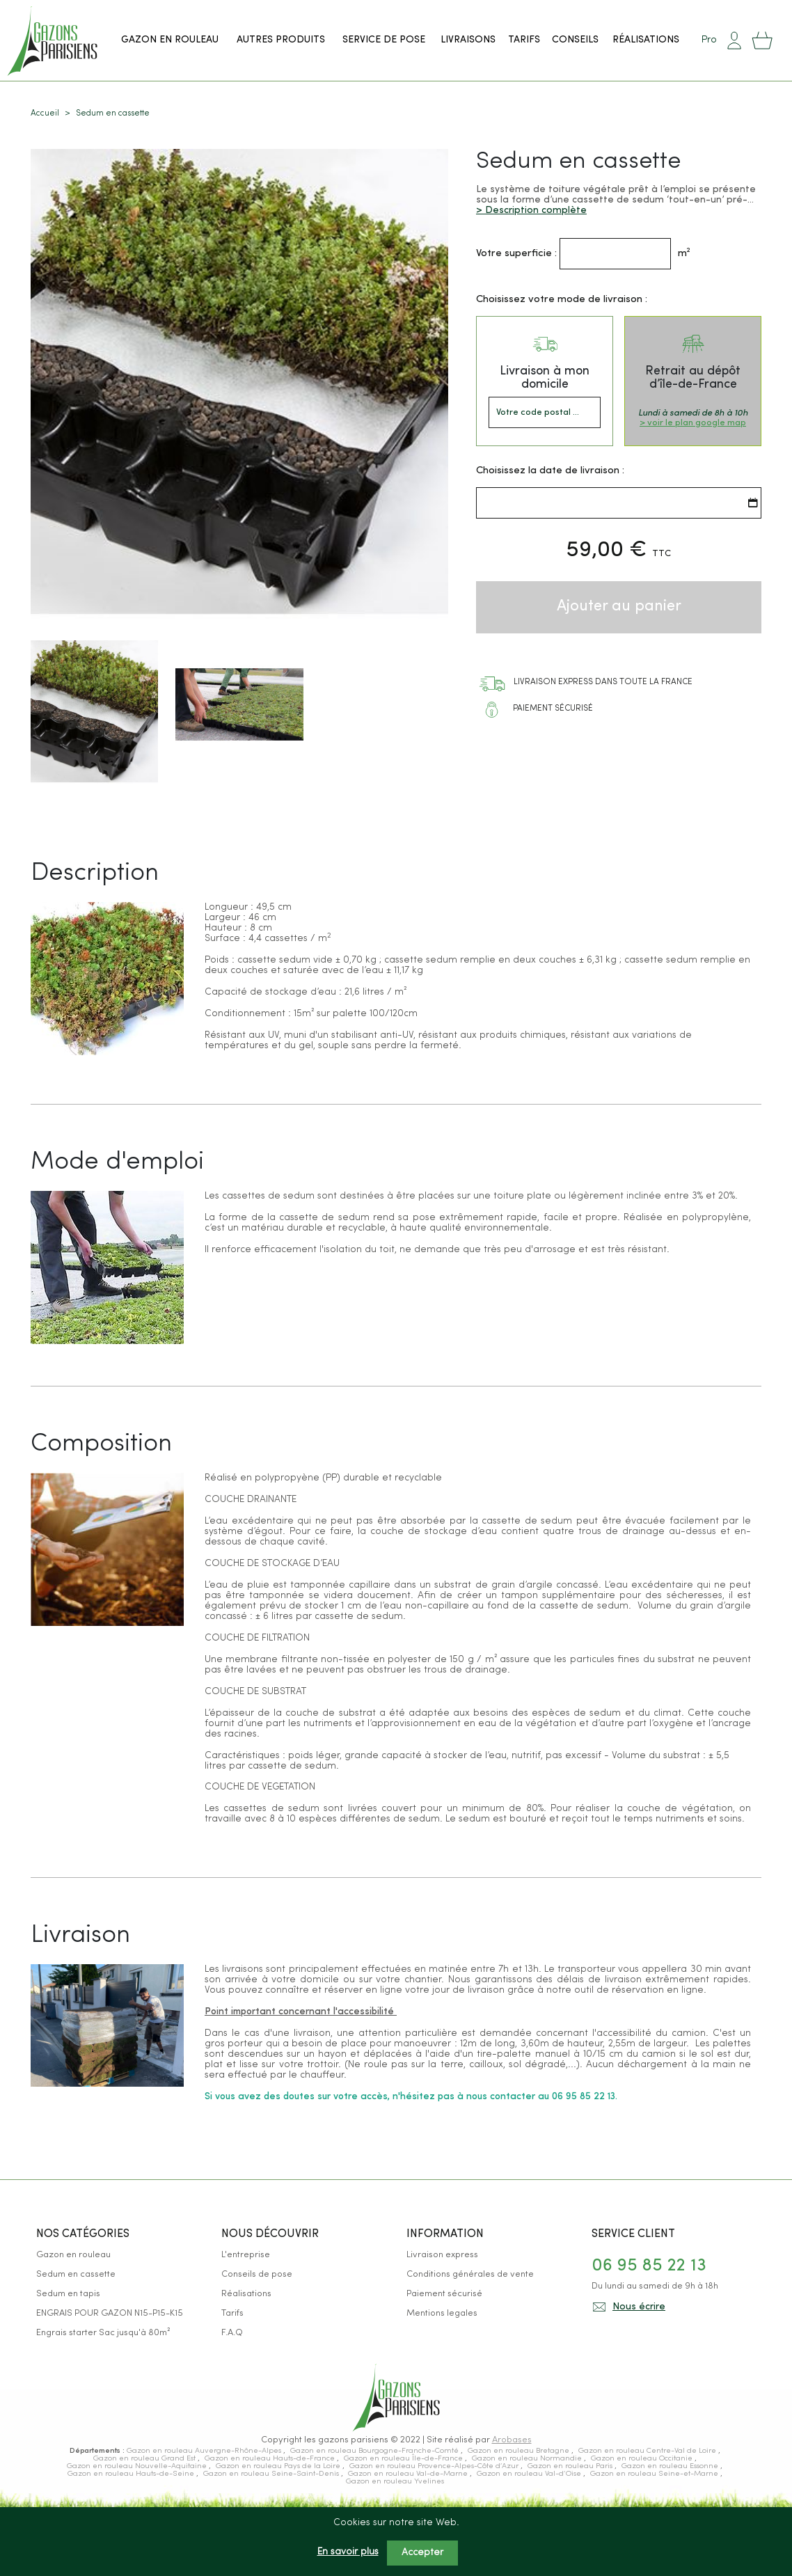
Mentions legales (441, 2313)
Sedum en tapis (68, 2293)
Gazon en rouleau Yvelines (395, 2482)
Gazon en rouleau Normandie (528, 2459)
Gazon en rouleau (73, 2254)
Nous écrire (638, 2307)
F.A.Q (232, 2332)
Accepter (422, 2552)
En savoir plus (348, 2552)
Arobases (512, 2439)
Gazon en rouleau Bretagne (519, 2451)
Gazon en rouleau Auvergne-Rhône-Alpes (205, 2451)
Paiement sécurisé (444, 2293)
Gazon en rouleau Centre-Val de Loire (648, 2451)
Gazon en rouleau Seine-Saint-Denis (272, 2474)
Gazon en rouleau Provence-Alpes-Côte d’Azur (435, 2466)
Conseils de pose (256, 2274)
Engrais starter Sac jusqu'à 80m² (103, 2332)
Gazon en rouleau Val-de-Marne (409, 2474)
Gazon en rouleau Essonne (670, 2466)
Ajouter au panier (619, 606)
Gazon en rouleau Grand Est (145, 2459)
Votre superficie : (516, 253)
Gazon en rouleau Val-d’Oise (530, 2474)
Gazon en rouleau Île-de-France (404, 2459)
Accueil (45, 113)
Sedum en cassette (76, 2274)
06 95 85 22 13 (649, 2266)
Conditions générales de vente (470, 2274)
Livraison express (442, 2254)
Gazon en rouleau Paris (571, 2466)
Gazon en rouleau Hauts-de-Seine (132, 2474)
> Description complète (531, 210)
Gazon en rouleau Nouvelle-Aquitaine (138, 2466)
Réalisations (246, 2293)
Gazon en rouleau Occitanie (643, 2459)
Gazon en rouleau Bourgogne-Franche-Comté (375, 2451)
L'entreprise (245, 2254)
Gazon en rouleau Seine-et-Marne (655, 2474)
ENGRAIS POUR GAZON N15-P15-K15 (109, 2313)
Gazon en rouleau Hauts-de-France (271, 2459)
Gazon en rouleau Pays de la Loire (279, 2466)
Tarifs (232, 2313)
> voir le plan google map (693, 422)
